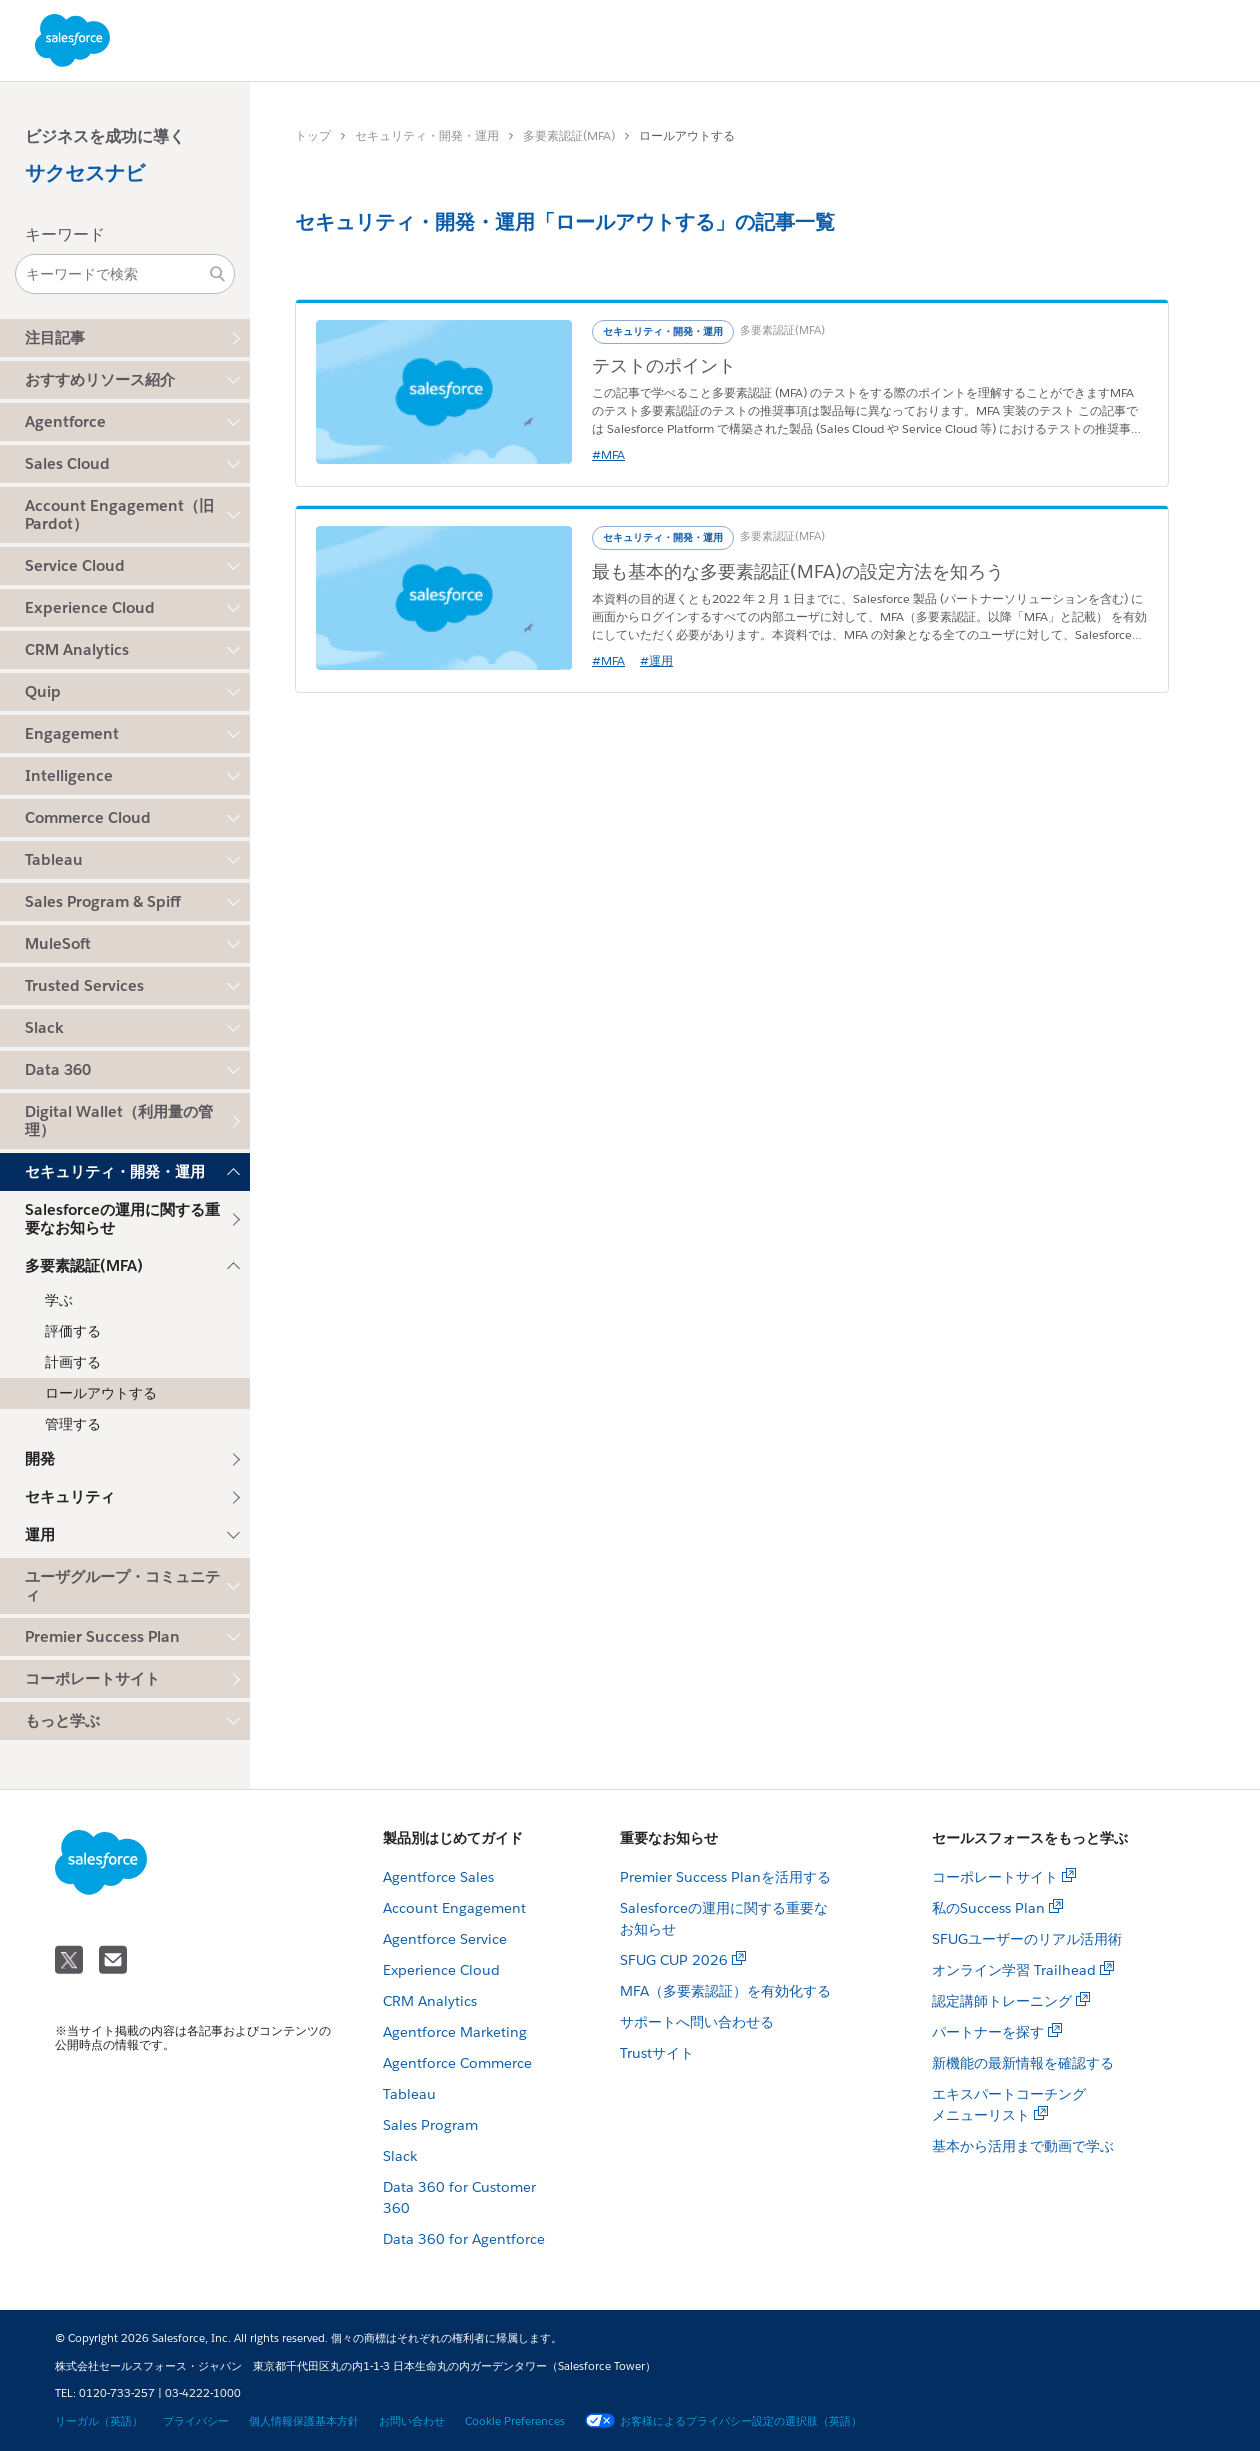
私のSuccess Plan (988, 1908)
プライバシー (196, 2421)
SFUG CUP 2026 (674, 1960)
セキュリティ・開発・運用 (427, 135)
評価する (73, 1331)
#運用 (656, 660)
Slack (400, 2156)
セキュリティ (70, 1496)
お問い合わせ (412, 2421)
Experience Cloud (441, 1970)
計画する (73, 1362)
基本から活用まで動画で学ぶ (1023, 2146)
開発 (40, 1458)
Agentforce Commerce (457, 2063)
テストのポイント (664, 365)
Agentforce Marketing (455, 2032)
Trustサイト (657, 2053)
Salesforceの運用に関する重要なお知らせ (122, 1218)
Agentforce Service (445, 1939)
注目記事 (55, 337)
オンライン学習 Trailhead (1014, 1970)
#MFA (608, 454)
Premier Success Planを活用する (725, 1877)
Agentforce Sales (438, 1877)
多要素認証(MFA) (569, 135)
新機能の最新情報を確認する (1023, 2063)
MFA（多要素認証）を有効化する (725, 1991)
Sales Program (430, 2125)
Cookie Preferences (515, 2421)
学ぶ (59, 1300)
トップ (313, 135)
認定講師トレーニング (1002, 2001)
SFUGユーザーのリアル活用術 (1027, 1939)
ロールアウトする (101, 1393)
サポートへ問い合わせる (697, 2022)
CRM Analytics (430, 2001)
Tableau (409, 2094)
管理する (73, 1424)
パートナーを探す (988, 2032)
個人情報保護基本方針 (304, 2421)
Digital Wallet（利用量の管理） (119, 1120)
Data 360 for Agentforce (464, 2239)
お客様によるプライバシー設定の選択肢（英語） (723, 2421)
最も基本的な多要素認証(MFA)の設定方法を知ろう (798, 571)
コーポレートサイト (92, 1678)
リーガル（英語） (99, 2421)
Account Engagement (454, 1908)
